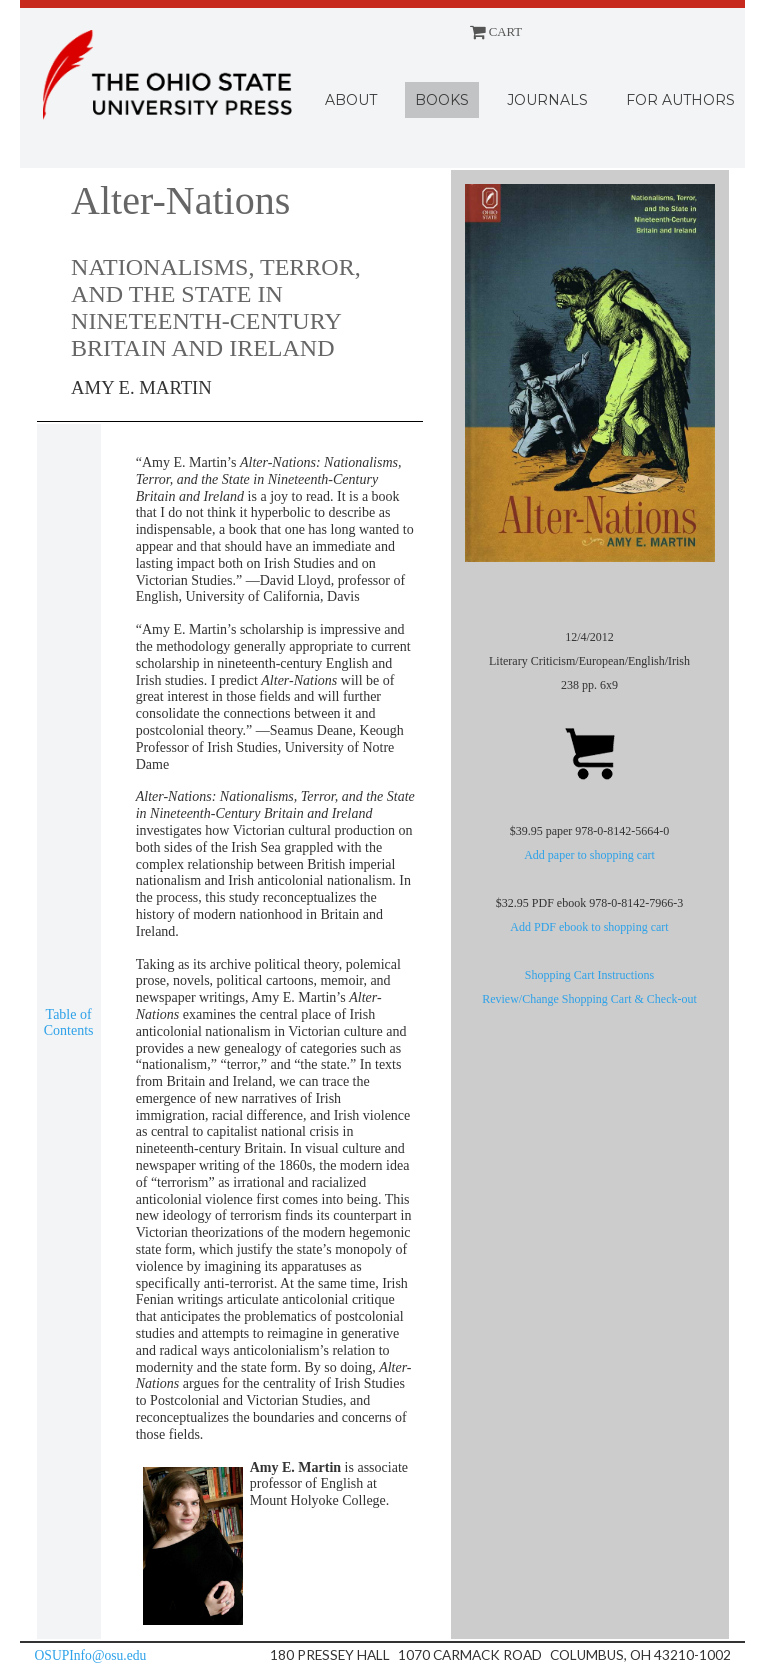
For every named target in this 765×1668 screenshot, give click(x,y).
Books (442, 100)
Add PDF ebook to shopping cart (589, 927)
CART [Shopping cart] (496, 32)
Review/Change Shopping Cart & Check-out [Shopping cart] (589, 999)
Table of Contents (69, 1023)
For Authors (680, 100)
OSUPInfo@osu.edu (91, 1655)
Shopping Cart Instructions (589, 975)
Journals (547, 100)
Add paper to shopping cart (589, 855)
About (351, 100)
